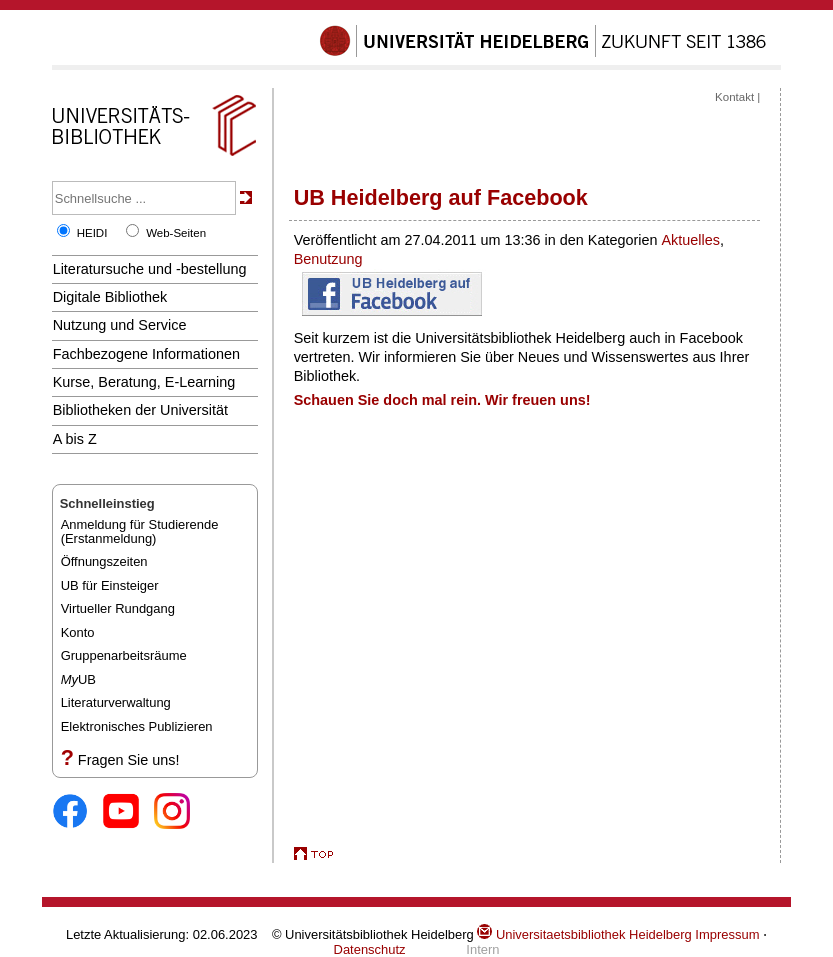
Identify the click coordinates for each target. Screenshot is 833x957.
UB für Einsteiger (110, 585)
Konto (78, 632)
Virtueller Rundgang (118, 608)
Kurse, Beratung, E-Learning (144, 382)
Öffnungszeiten (104, 561)
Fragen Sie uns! (129, 760)
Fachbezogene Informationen (146, 354)
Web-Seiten (176, 233)
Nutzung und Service (120, 325)
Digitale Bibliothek (110, 297)
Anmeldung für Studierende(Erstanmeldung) (140, 531)
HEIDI (92, 233)
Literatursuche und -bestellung (150, 269)
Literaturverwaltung (116, 702)
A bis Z (75, 439)
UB (78, 679)
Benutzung (328, 259)
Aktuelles (690, 240)
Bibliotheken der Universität (140, 410)
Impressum (727, 934)
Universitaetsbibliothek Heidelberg (584, 934)
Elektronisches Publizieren (137, 726)
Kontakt (734, 97)
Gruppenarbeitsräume (124, 655)
